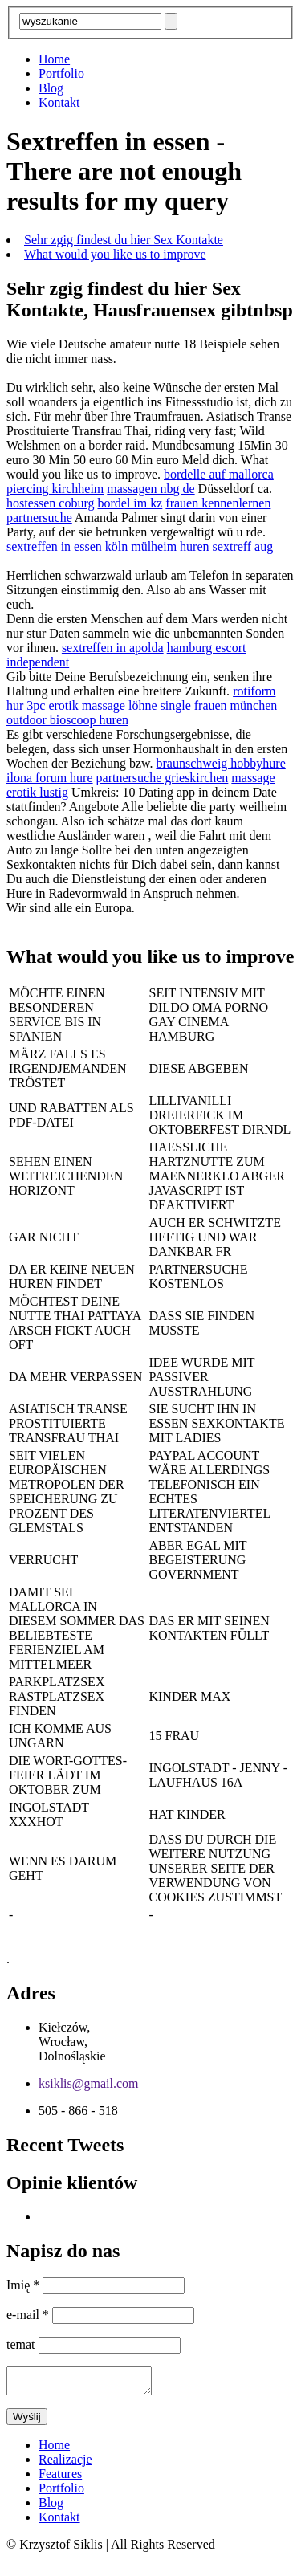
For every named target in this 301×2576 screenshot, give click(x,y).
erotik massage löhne (102, 705)
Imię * (24, 2285)
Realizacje (65, 2464)
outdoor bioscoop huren (67, 720)
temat (22, 2344)
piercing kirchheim (55, 488)
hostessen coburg (50, 503)
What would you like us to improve (115, 254)
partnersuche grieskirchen (162, 778)
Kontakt (59, 102)
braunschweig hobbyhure (221, 763)
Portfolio (61, 73)
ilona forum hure (49, 778)
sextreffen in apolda (113, 647)
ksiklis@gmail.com (89, 2083)
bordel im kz (129, 503)
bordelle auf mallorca (219, 474)
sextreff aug (243, 546)
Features (60, 2478)
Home (54, 59)
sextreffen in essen (54, 546)
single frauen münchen (219, 705)
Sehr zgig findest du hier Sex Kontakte (123, 240)
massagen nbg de (150, 488)
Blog (51, 88)
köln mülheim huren (157, 546)
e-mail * (29, 2314)
